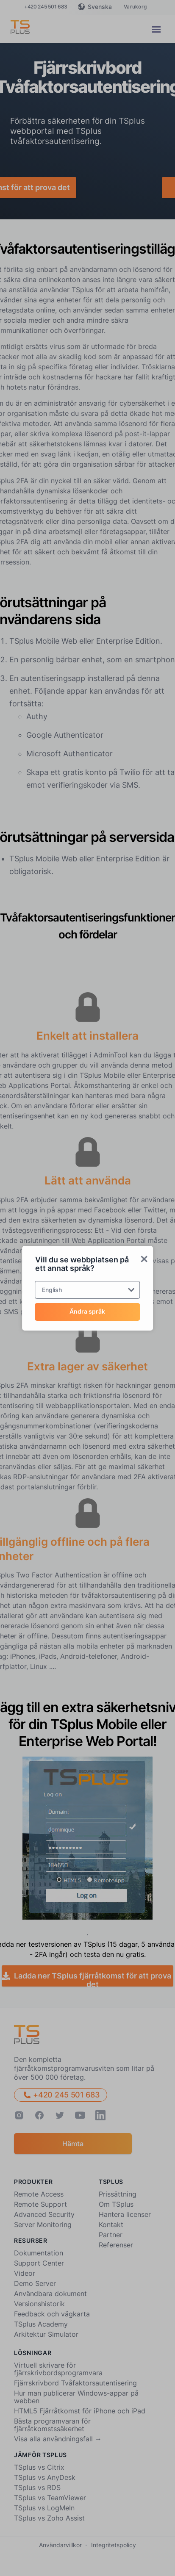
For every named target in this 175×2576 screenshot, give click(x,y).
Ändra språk (87, 1311)
